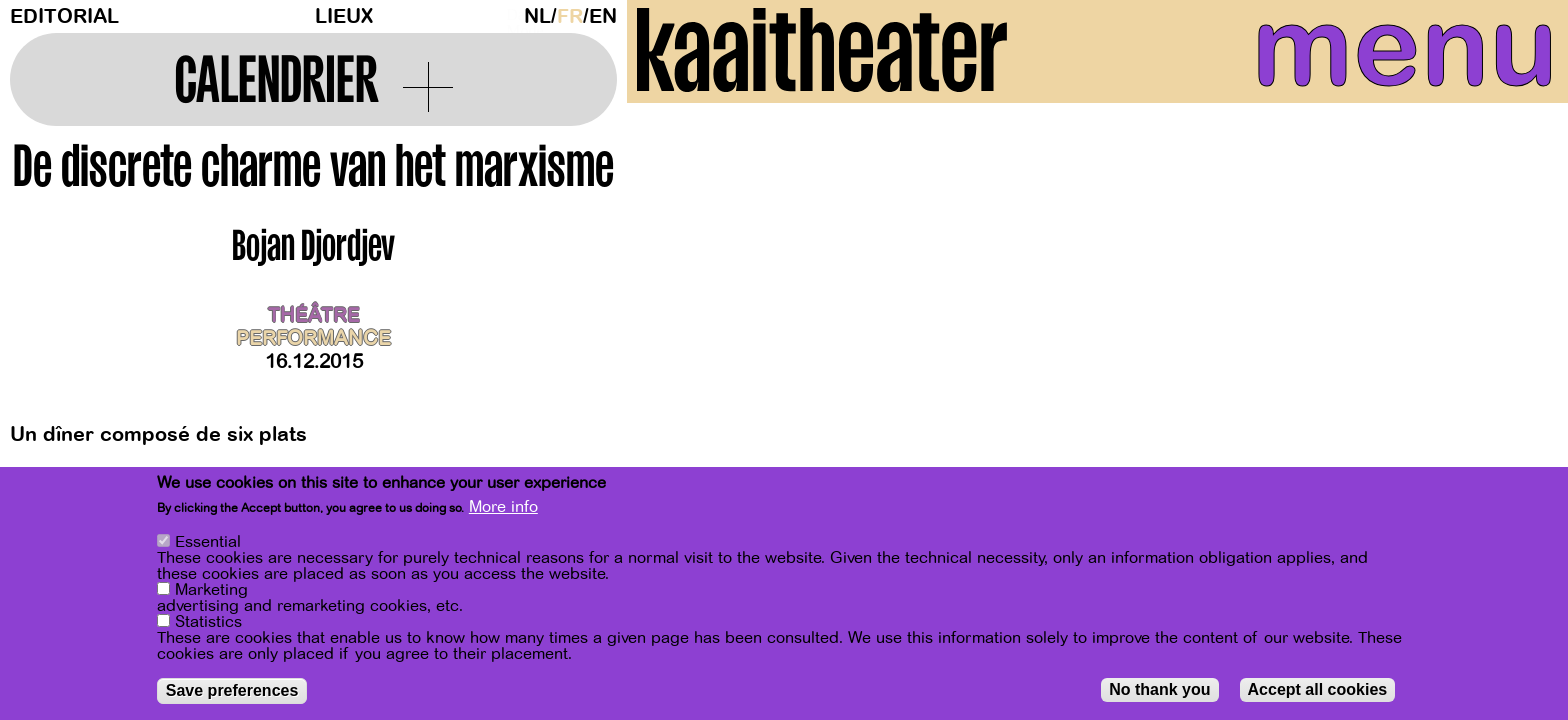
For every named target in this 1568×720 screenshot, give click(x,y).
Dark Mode (510, 16)
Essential (208, 542)
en (603, 16)
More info (503, 507)
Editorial (64, 16)
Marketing (211, 590)
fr (570, 16)
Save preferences (232, 690)
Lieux (344, 16)
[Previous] (677, 324)
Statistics (208, 622)
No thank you (1159, 689)
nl (537, 16)
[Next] (1518, 324)
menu (1363, 60)
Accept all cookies (1318, 689)
